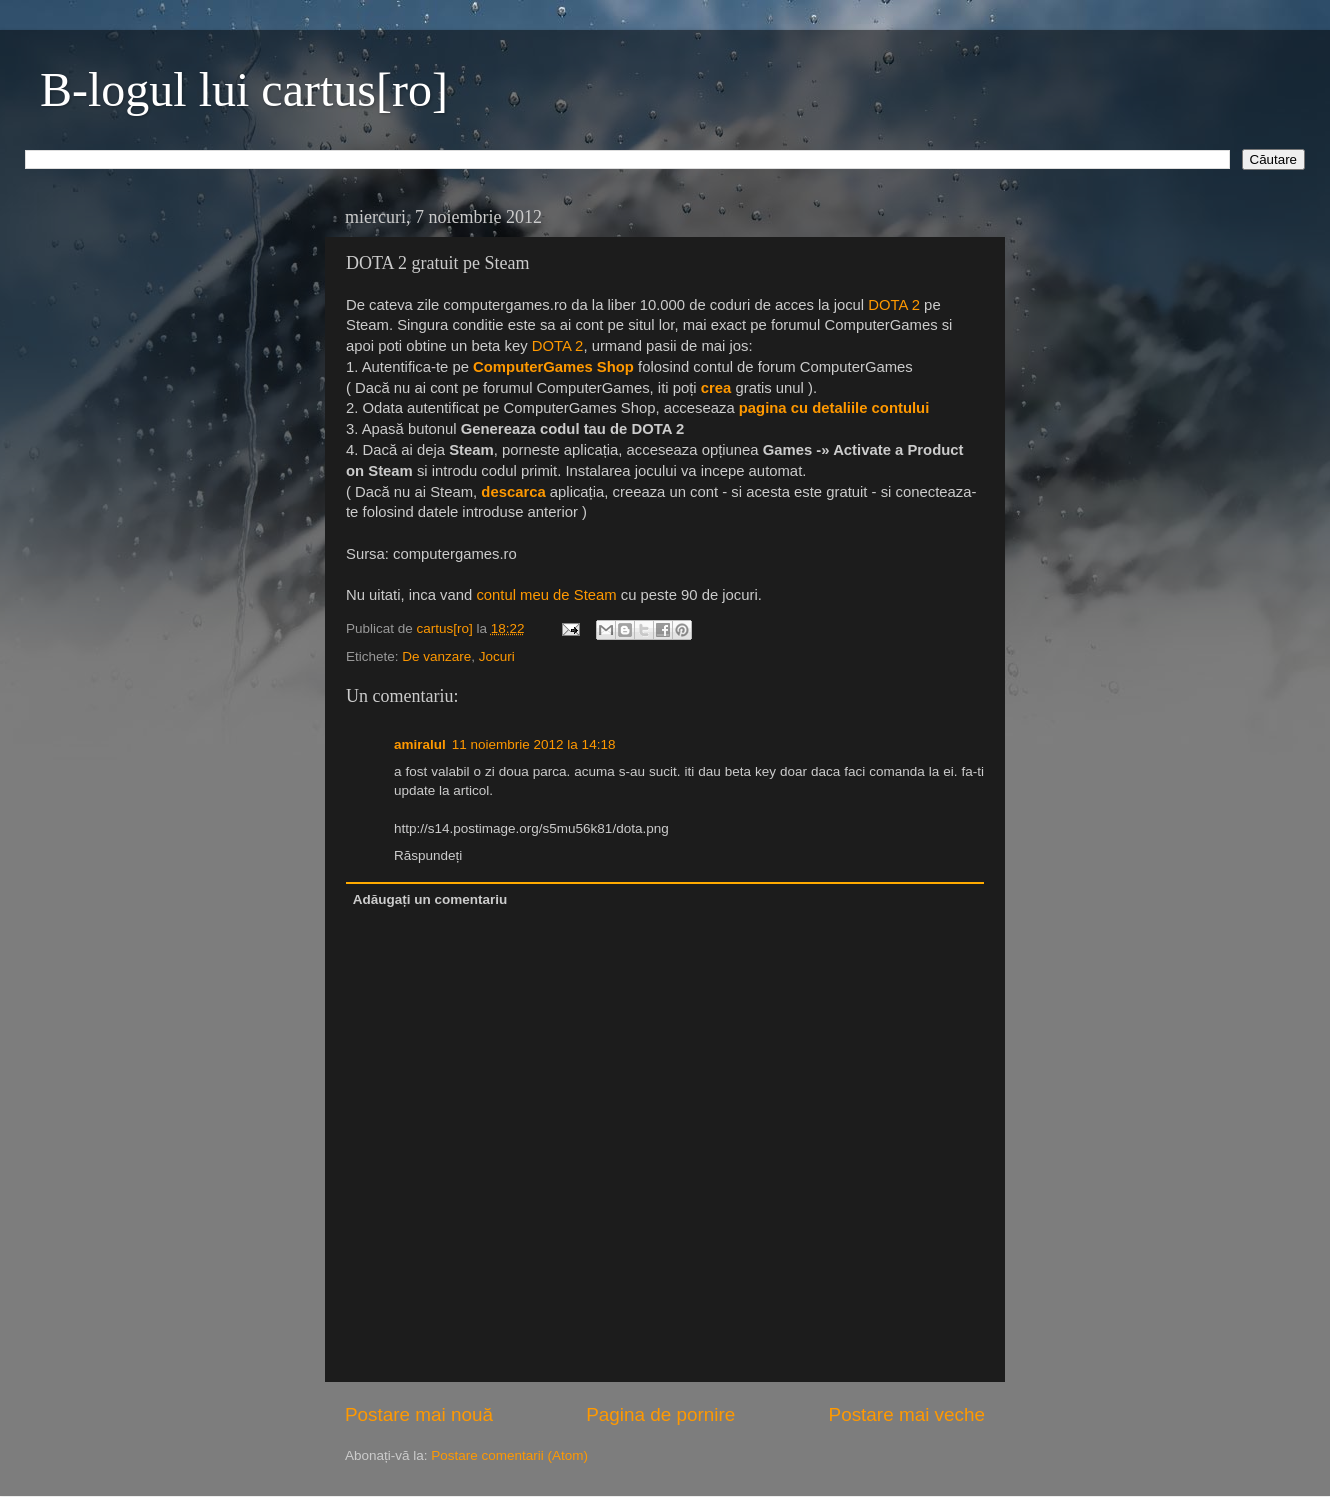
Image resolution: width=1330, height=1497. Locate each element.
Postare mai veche (907, 1414)
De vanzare (436, 656)
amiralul (420, 744)
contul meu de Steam (546, 595)
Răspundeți (428, 855)
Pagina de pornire (660, 1414)
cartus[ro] (447, 628)
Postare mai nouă (419, 1414)
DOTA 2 (894, 305)
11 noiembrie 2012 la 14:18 (534, 744)
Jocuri (497, 656)
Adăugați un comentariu (430, 899)
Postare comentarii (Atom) (509, 1455)
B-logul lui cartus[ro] (244, 89)
